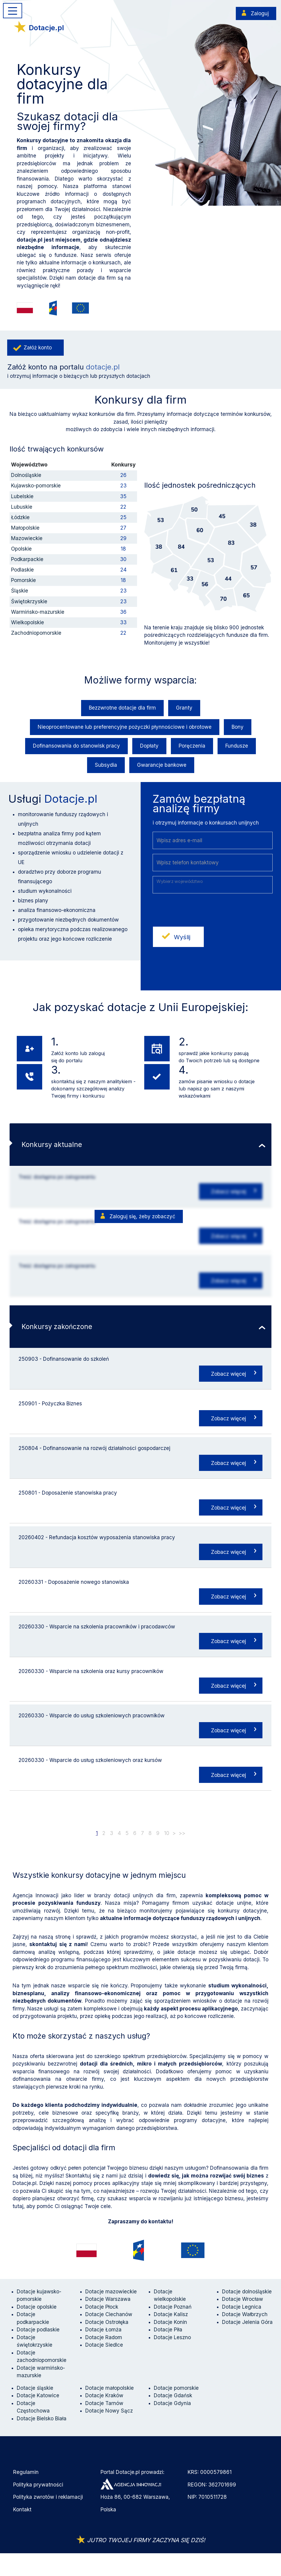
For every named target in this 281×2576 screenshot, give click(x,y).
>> (182, 1833)
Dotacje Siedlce (104, 2345)
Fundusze (236, 746)
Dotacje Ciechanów (108, 2314)
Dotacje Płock (101, 2307)
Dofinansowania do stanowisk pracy (76, 746)
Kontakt (22, 2510)
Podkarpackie (27, 559)
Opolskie (21, 549)
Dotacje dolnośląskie (247, 2292)
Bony (238, 727)
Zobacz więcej (228, 1191)
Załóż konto (38, 348)
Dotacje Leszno (172, 2337)
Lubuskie (21, 507)
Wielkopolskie (27, 622)
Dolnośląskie (26, 475)
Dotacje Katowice (38, 2395)
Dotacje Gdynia (172, 2403)
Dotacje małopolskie (109, 2388)
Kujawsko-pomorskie (36, 486)
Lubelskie (22, 496)
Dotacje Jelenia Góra (247, 2322)
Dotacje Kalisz (171, 2314)
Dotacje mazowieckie (111, 2292)
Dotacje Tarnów (104, 2403)
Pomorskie (23, 580)
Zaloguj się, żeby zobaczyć (142, 1216)
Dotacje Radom (103, 2337)
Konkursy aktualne (52, 1144)
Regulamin (26, 2472)
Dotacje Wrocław (242, 2299)
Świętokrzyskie (29, 601)
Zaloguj (260, 13)
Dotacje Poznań (173, 2307)
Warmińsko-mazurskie (37, 612)
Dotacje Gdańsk (173, 2395)
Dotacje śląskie (35, 2388)
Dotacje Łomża (103, 2330)
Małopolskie (25, 528)
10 (166, 1833)
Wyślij (182, 937)
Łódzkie (20, 517)
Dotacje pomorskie (176, 2388)
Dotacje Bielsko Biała (41, 2419)
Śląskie (19, 591)
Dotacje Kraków (104, 2395)
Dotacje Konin (170, 2322)
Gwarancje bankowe (161, 765)
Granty (184, 708)
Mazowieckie (26, 538)
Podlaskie (22, 570)
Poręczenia (192, 746)
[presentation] (198, 910)
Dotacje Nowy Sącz (109, 2411)
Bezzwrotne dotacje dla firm (122, 708)
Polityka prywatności (38, 2485)
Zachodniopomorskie (36, 633)
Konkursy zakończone (57, 1326)
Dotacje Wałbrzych (245, 2314)
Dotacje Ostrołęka (106, 2322)
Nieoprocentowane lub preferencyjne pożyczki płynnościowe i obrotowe (125, 727)
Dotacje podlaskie (38, 2330)
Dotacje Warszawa (107, 2299)
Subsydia (106, 765)
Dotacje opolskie (37, 2307)
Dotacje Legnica (241, 2307)
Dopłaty (149, 746)
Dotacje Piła (168, 2330)
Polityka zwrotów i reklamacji (48, 2497)
